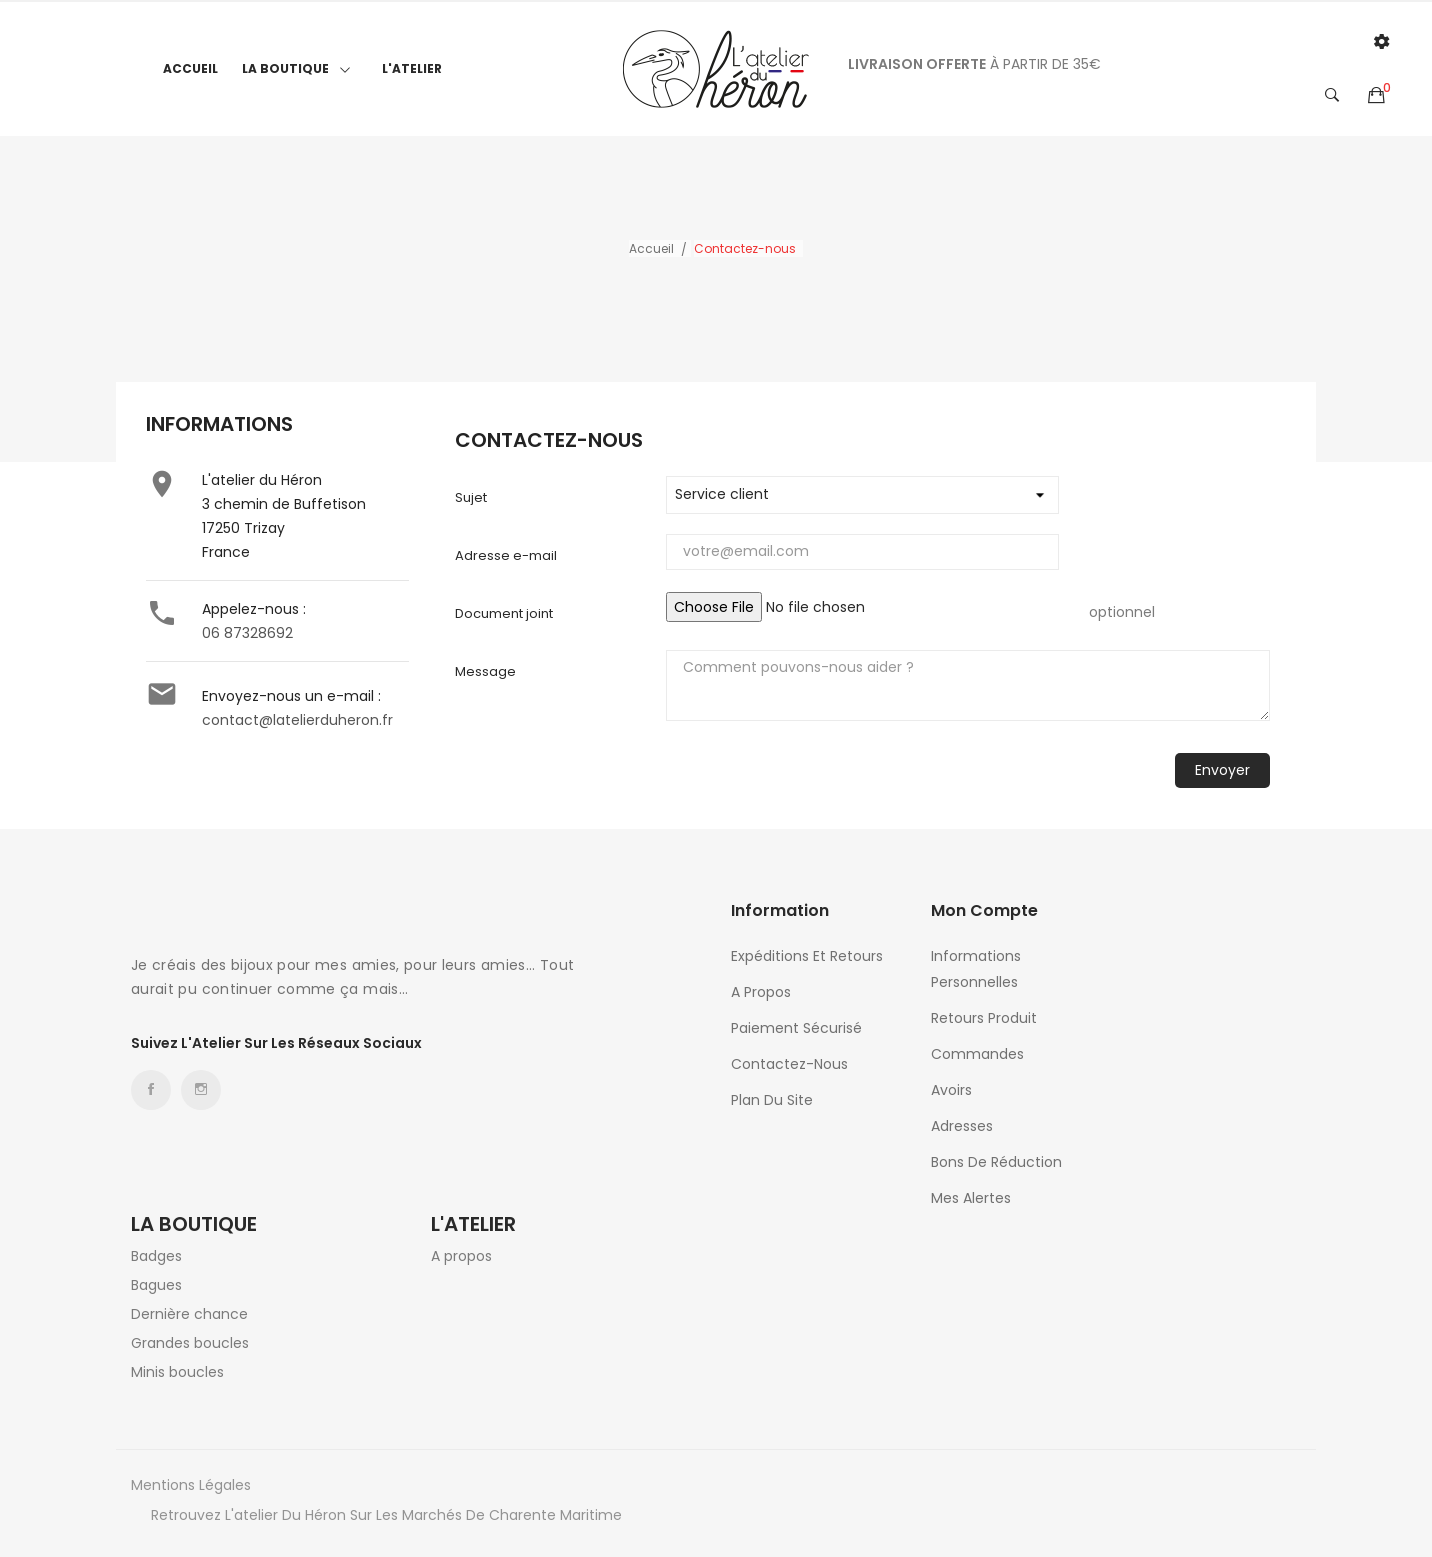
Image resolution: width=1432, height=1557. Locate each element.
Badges (156, 1256)
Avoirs (951, 1090)
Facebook (151, 1090)
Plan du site (772, 1100)
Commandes (977, 1054)
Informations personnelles (976, 969)
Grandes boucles (190, 1343)
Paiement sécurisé (796, 1028)
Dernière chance (189, 1314)
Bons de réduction (996, 1162)
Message (485, 671)
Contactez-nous (789, 1064)
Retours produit (984, 1018)
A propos (761, 992)
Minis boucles (177, 1372)
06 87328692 (247, 633)
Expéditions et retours (807, 956)
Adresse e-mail (506, 555)
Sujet (471, 497)
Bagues (156, 1285)
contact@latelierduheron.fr (297, 720)
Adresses (962, 1126)
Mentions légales (191, 1485)
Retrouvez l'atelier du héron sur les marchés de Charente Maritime (386, 1515)
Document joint (504, 613)
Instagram (201, 1090)
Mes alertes (971, 1198)
